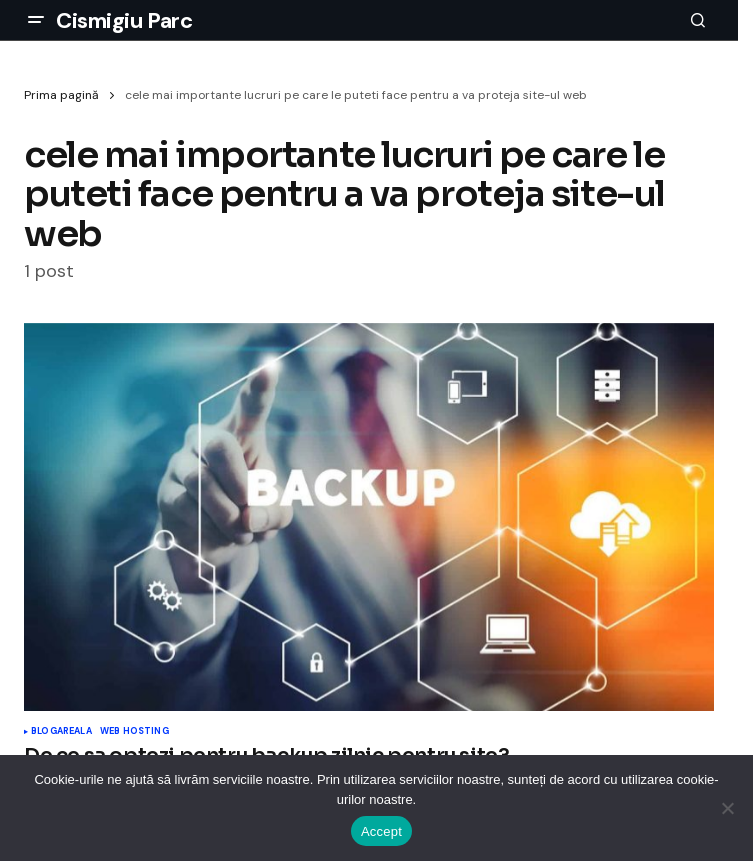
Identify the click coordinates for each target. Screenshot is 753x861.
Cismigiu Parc (124, 20)
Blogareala (61, 732)
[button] (36, 20)
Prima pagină (61, 95)
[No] (728, 808)
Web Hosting (134, 732)
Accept (381, 831)
